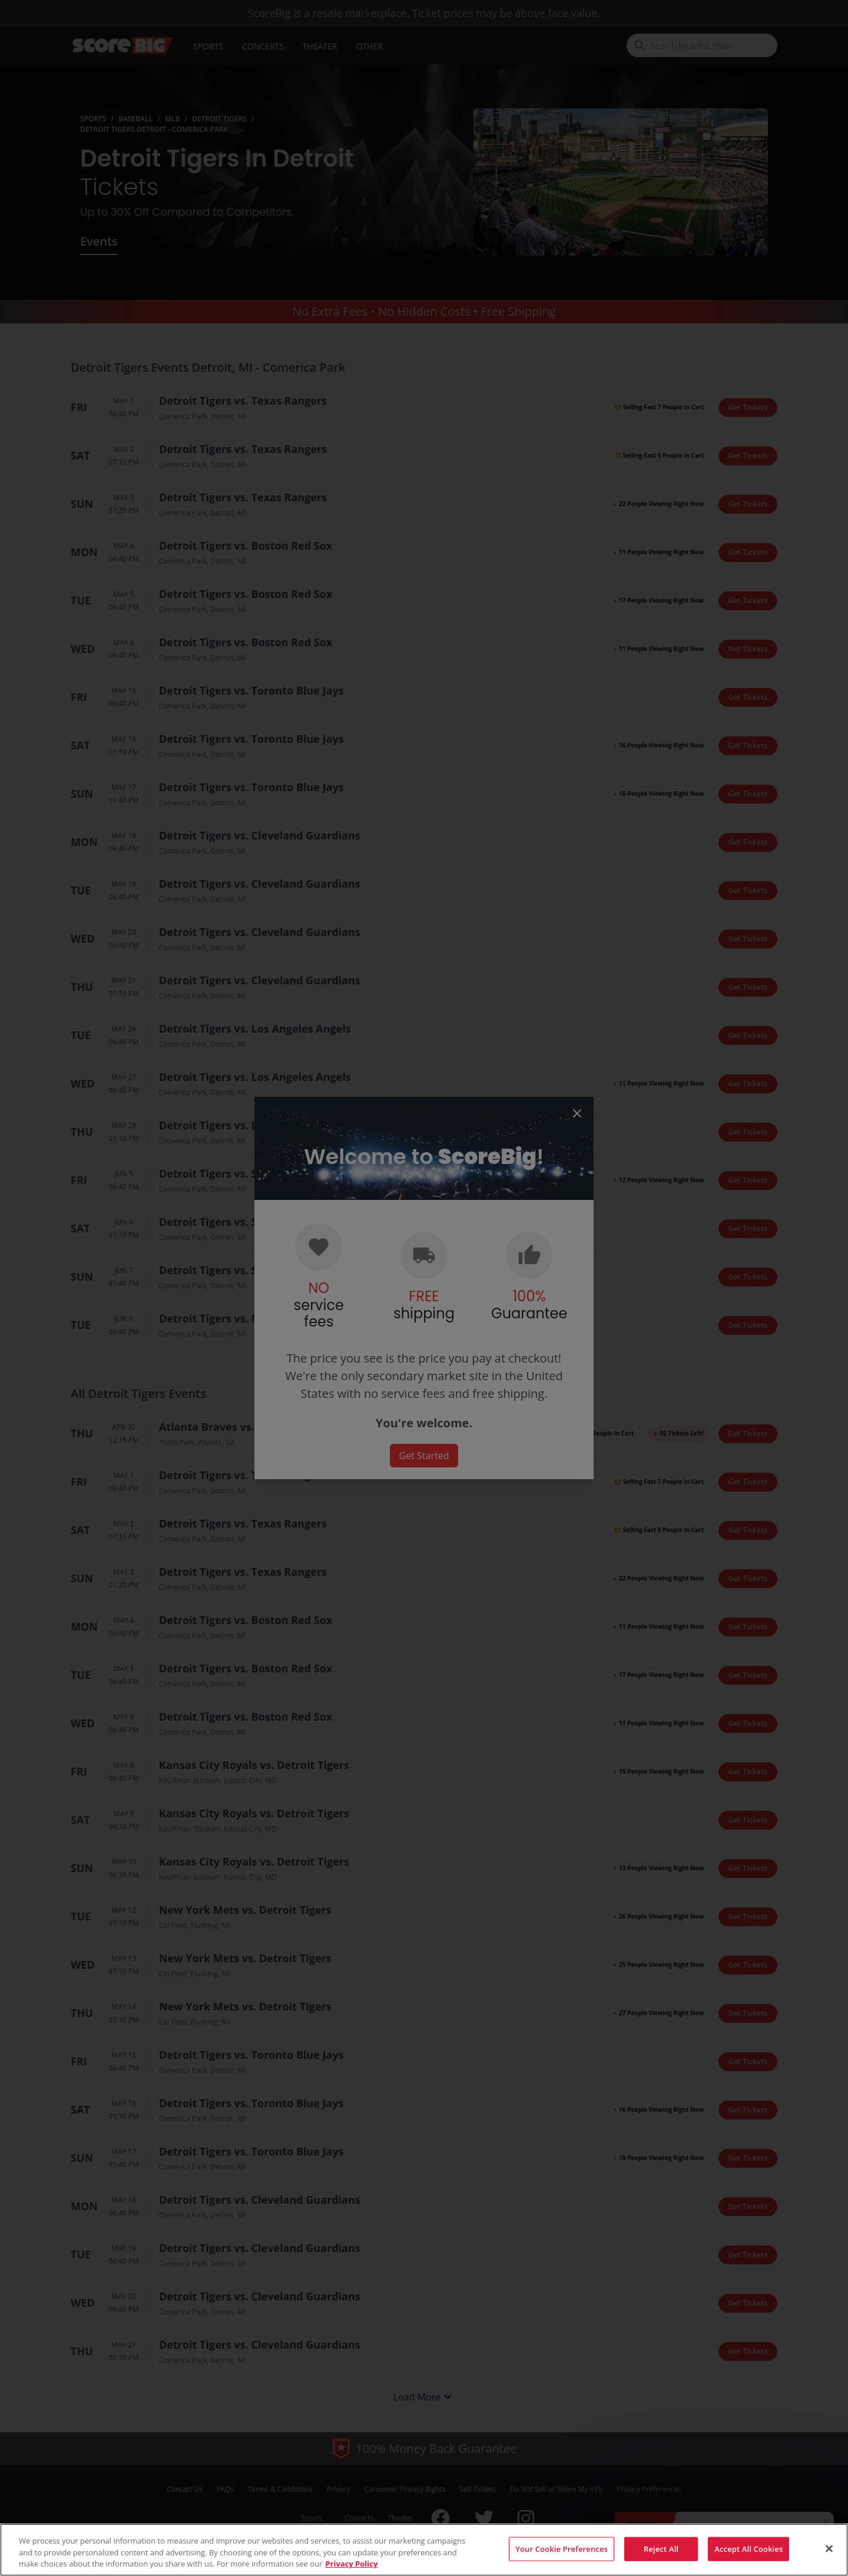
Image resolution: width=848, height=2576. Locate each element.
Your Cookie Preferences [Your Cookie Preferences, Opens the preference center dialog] (561, 2559)
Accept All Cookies (748, 2559)
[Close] (829, 2559)
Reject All (661, 2559)
